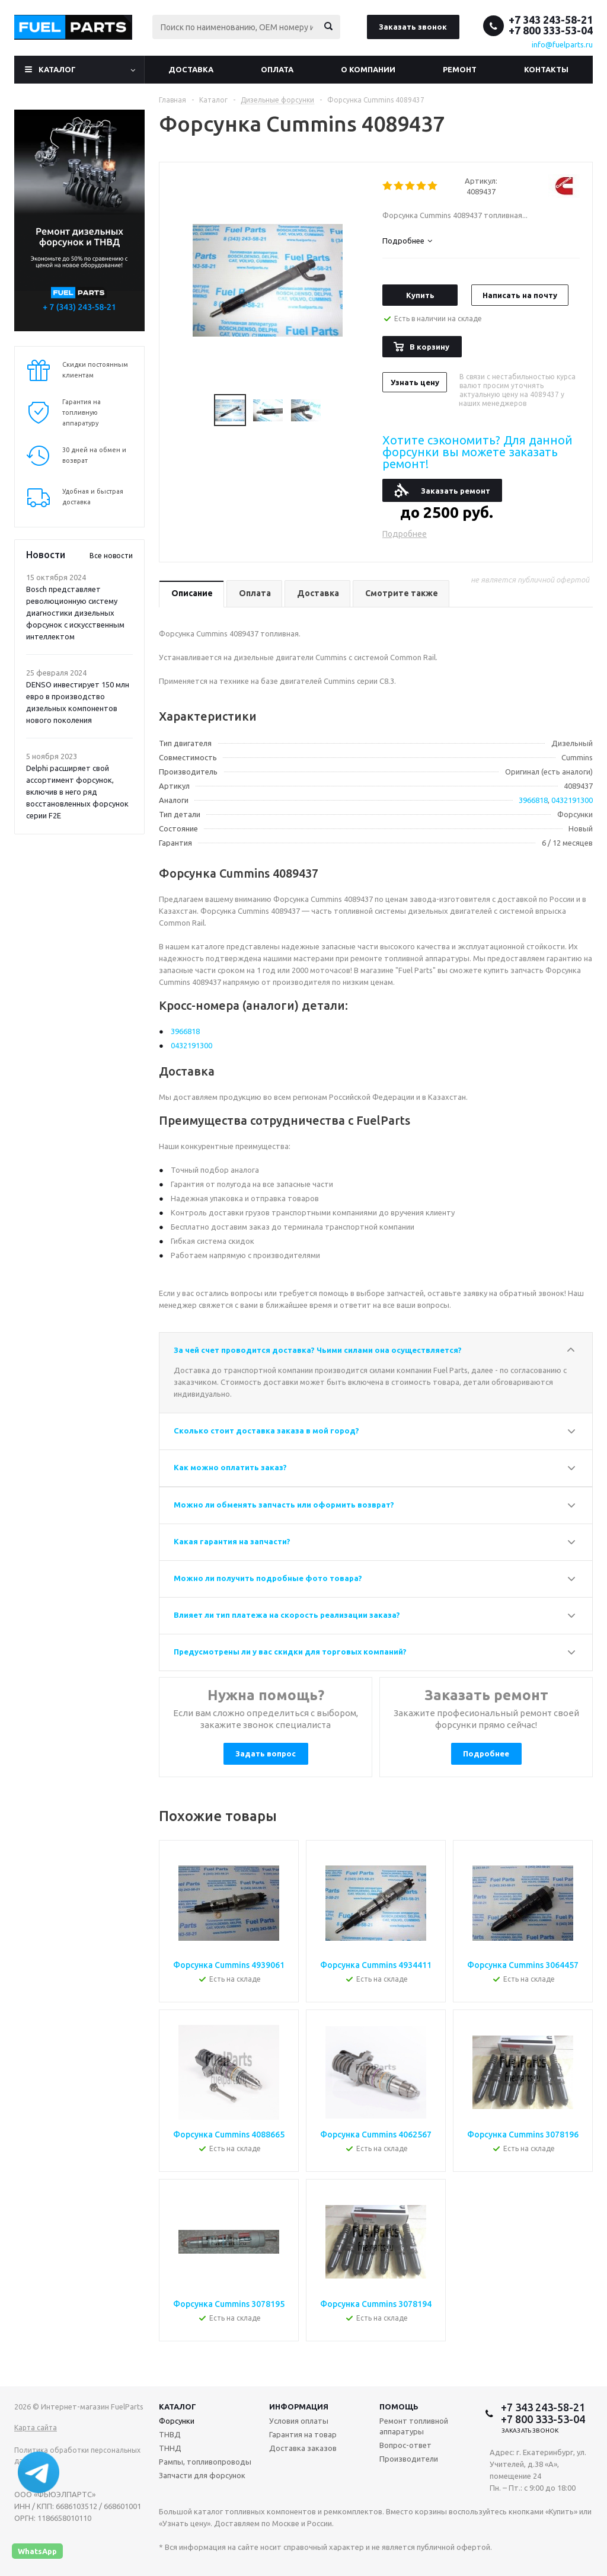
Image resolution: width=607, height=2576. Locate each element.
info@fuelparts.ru (562, 44)
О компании (368, 69)
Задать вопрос (265, 1753)
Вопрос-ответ (405, 2445)
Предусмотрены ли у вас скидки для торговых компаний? (290, 1651)
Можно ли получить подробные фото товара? (268, 1578)
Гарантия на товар (303, 2434)
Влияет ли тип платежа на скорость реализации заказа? (287, 1615)
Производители (408, 2459)
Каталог (57, 69)
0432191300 (572, 800)
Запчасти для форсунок (202, 2475)
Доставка (190, 69)
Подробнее (404, 534)
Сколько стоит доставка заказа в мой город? (266, 1430)
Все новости (111, 555)
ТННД (170, 2448)
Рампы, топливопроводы (205, 2461)
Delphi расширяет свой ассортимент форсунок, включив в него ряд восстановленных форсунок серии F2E (77, 792)
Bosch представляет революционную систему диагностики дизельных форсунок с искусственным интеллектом (75, 613)
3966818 (533, 800)
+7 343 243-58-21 (551, 19)
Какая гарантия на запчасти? (232, 1541)
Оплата (277, 69)
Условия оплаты (298, 2421)
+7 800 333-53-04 (551, 30)
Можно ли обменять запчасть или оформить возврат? (284, 1504)
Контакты (546, 69)
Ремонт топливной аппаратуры (413, 2426)
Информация (298, 2406)
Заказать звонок (413, 27)
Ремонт (460, 69)
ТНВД (170, 2434)
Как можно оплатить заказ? (230, 1467)
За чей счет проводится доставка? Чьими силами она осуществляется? (318, 1350)
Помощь (398, 2406)
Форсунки (176, 2421)
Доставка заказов (303, 2448)
